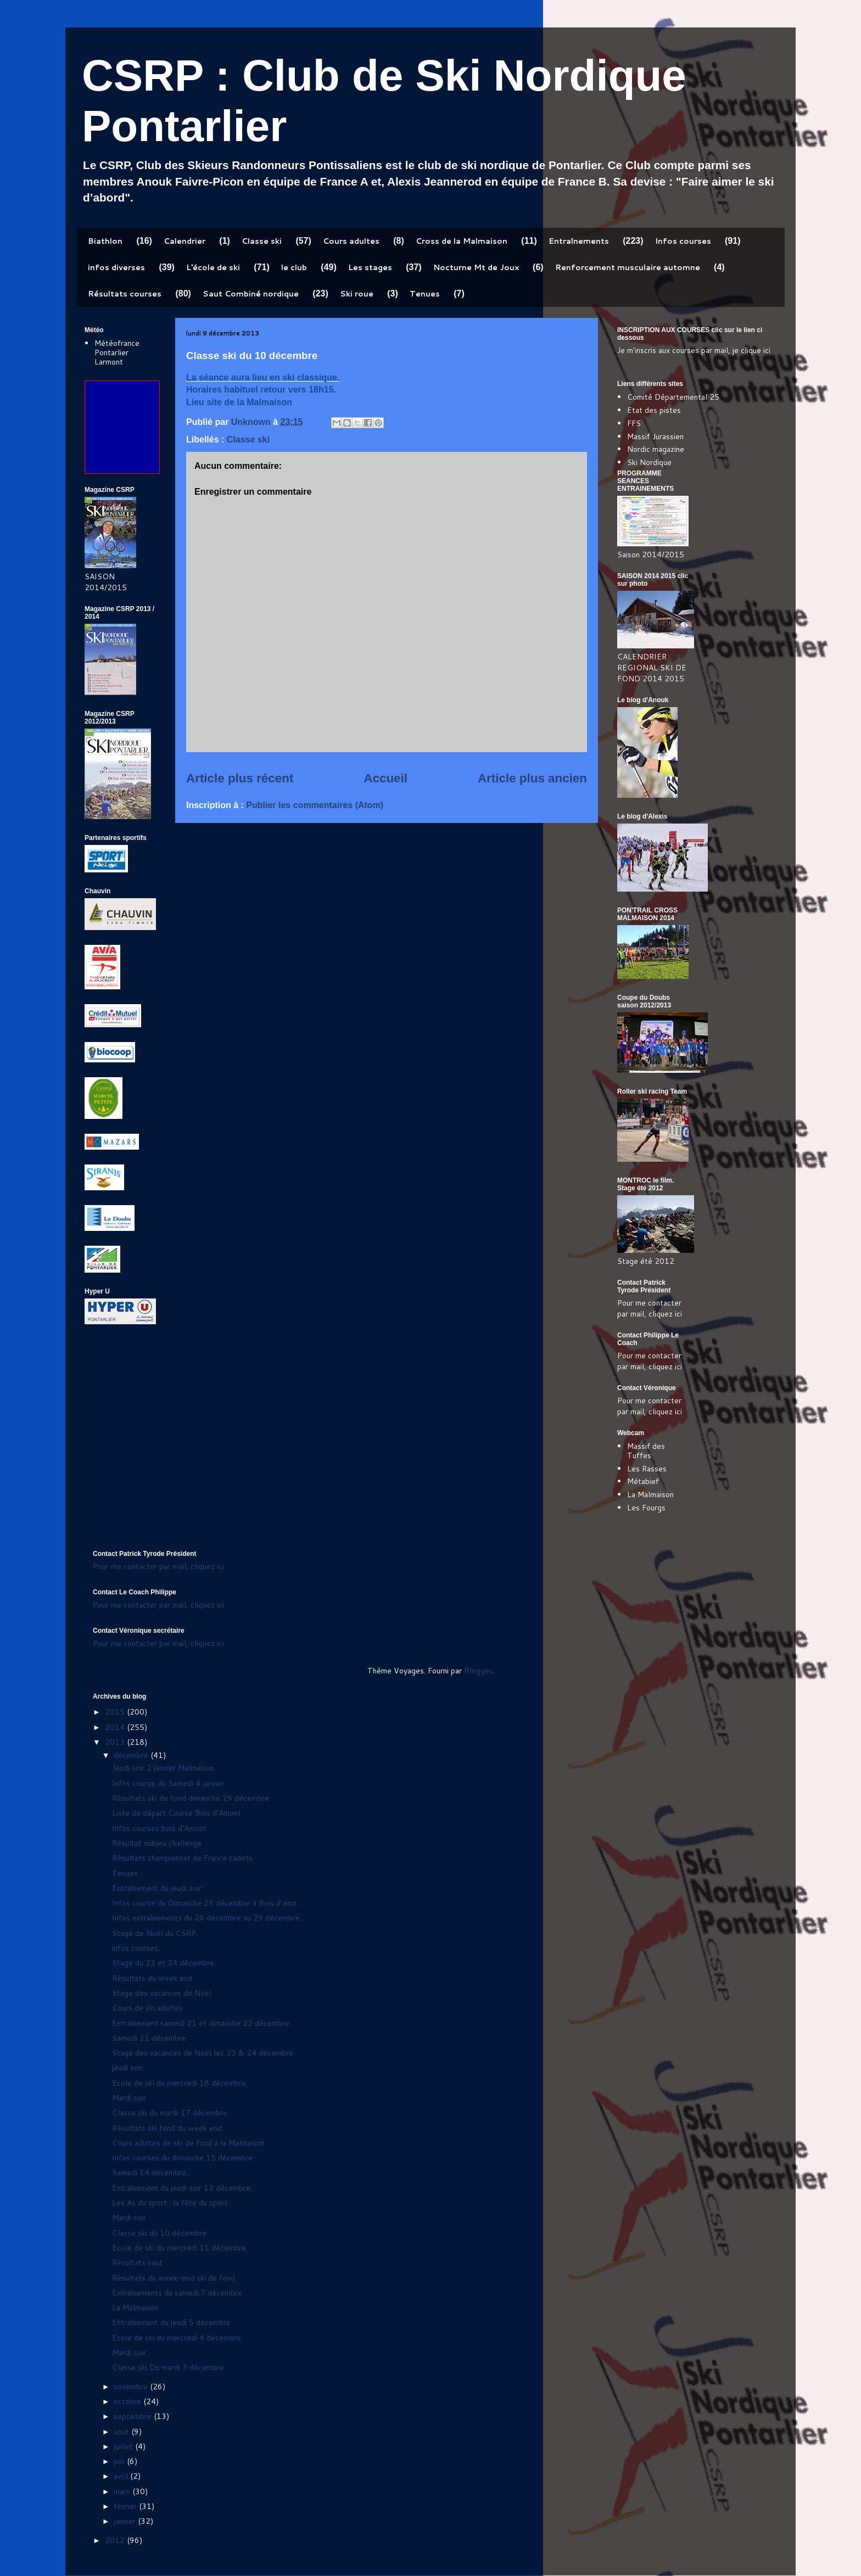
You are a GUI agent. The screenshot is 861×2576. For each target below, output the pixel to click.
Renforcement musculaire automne (627, 267)
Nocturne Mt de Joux (476, 267)
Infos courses (683, 241)
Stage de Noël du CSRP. (155, 1933)
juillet (124, 2446)
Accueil (385, 778)
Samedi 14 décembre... (151, 2172)
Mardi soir (129, 2097)
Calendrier (184, 241)
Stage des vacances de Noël (161, 1992)
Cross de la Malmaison (461, 241)
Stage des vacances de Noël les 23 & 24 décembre (202, 2052)
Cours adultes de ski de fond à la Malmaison (188, 2142)
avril (122, 2476)
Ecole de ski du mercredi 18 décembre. (180, 2082)
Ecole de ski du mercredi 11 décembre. (180, 2247)
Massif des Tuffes (646, 1451)
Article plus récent (239, 778)
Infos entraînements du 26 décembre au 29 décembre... (208, 1917)
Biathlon (105, 241)
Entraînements (579, 241)
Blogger (478, 1670)
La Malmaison (650, 1494)
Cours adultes (351, 241)
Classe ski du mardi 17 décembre (169, 2112)
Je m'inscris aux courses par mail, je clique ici (693, 350)
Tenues (425, 293)
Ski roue (356, 293)
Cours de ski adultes (147, 2007)
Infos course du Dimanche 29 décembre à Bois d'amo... (206, 1902)
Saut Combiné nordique (251, 293)
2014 (116, 1727)
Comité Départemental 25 (673, 396)
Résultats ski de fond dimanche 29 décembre (190, 1798)
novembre (132, 2386)
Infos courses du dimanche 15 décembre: (183, 2157)
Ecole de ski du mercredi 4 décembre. (177, 2337)
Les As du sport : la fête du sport (170, 2202)
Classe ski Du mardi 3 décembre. (169, 2367)
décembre (132, 1755)
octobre (128, 2401)
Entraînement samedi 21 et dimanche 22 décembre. (201, 2023)
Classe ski (262, 241)
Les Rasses (647, 1468)
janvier (126, 2521)
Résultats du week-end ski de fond (173, 2277)
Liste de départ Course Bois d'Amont (176, 1812)
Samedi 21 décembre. (150, 2037)
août (122, 2431)
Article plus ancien (532, 778)
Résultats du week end (152, 1978)
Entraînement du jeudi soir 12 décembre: (182, 2187)
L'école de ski (213, 267)
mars (123, 2491)
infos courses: (136, 1947)
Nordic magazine (655, 449)
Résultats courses (124, 293)
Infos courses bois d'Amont (159, 1828)
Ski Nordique (649, 462)
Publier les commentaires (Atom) (314, 805)
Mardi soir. (130, 2352)
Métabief (643, 1481)
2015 (116, 1711)
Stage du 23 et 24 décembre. (164, 1962)
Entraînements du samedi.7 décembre (177, 2292)
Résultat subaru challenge (157, 1843)
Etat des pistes (654, 410)
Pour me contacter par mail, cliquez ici (649, 1308)
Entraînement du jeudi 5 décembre (171, 2322)
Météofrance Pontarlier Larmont (116, 352)
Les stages (370, 267)
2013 (116, 1742)
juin (120, 2461)
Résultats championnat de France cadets (182, 1857)
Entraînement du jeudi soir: (157, 1888)
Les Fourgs (646, 1507)
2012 (116, 2540)
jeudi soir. (128, 2067)
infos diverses (116, 267)
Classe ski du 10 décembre (159, 2232)
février (126, 2506)
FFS (634, 423)
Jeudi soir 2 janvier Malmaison (163, 1767)
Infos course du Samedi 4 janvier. (169, 1783)
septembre (134, 2416)
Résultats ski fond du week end (167, 2128)
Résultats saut (137, 2262)
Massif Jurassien (655, 436)
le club (294, 267)
